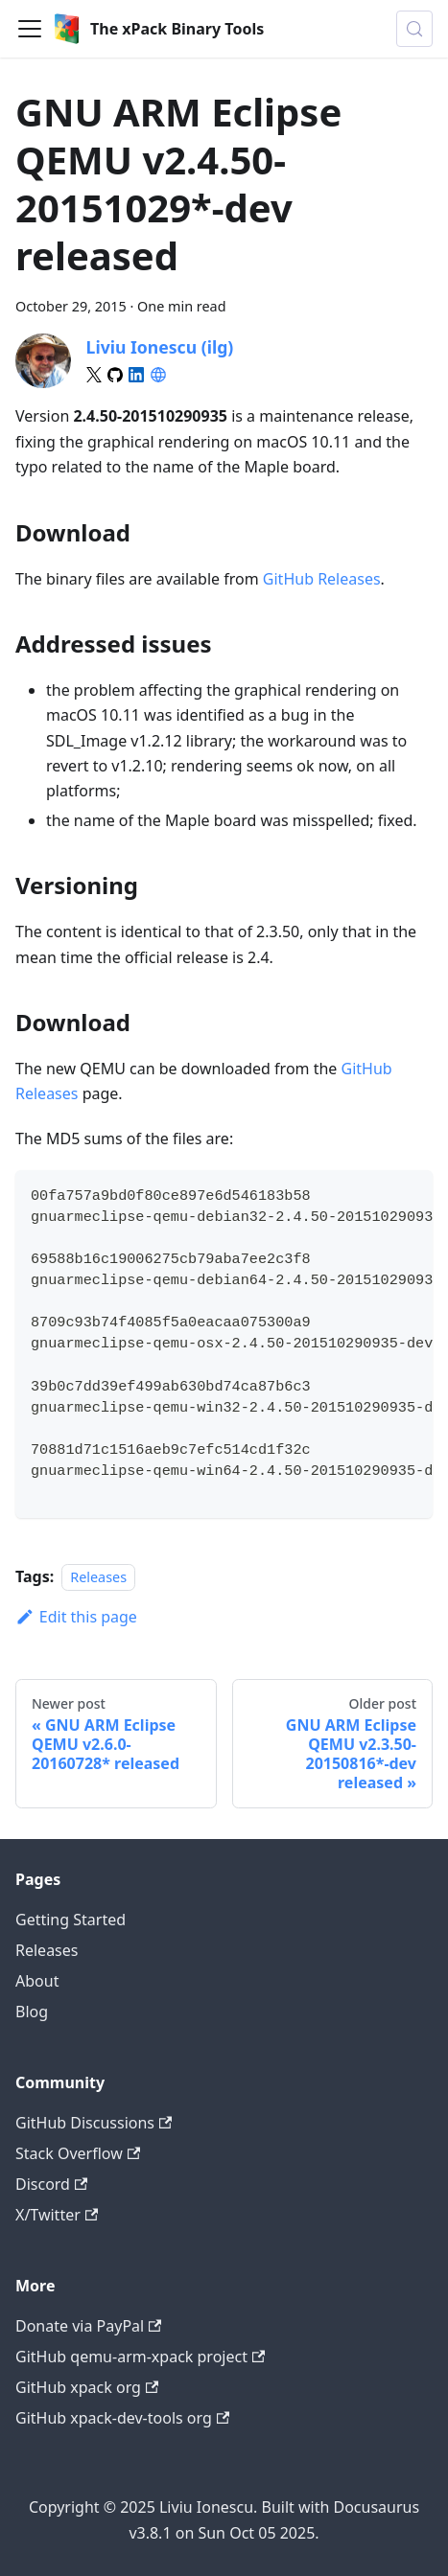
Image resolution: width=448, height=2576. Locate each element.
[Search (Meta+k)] (414, 29)
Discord (51, 2184)
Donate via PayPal (88, 2325)
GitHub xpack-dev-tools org (122, 2417)
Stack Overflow (77, 2153)
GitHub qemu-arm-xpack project (140, 2356)
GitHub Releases (322, 578)
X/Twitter (56, 2214)
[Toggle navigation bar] (29, 28)
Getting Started (70, 1919)
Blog (31, 2011)
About (37, 1980)
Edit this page (76, 1616)
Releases (98, 1577)
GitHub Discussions (93, 2122)
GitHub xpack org (86, 2387)
